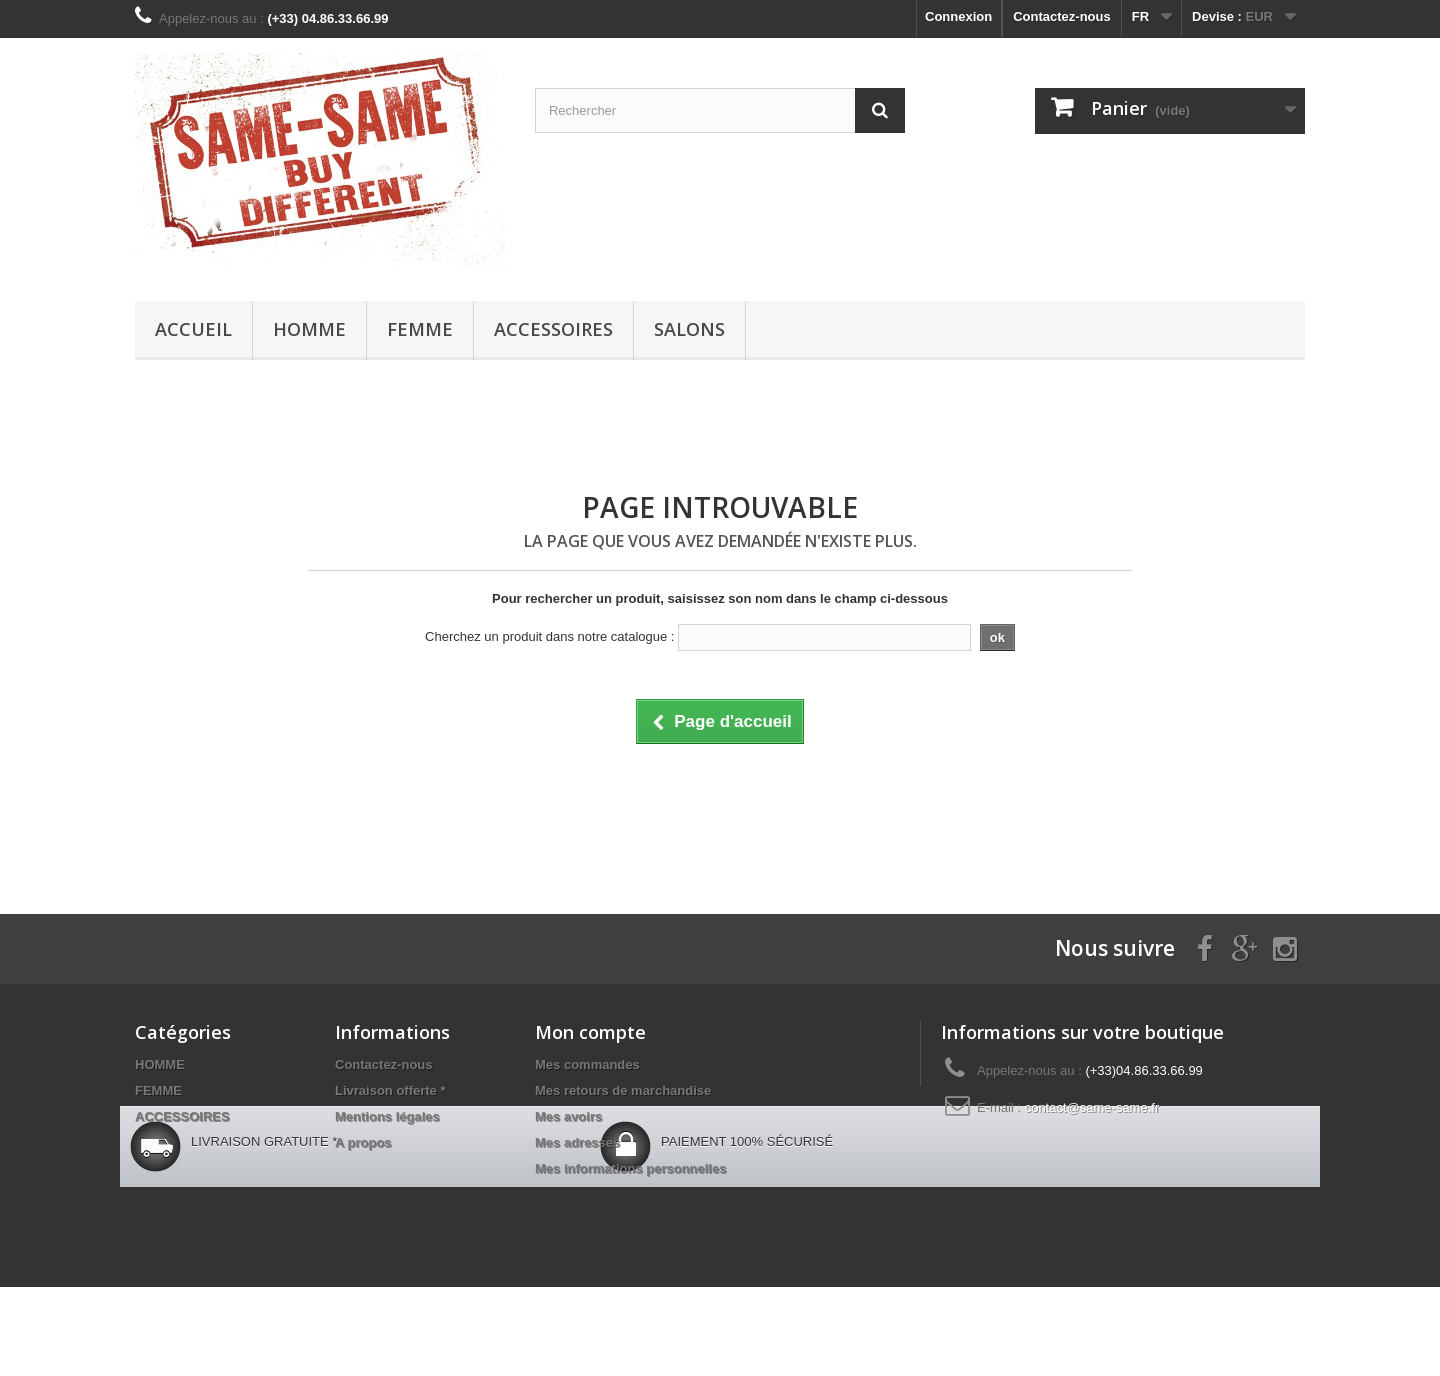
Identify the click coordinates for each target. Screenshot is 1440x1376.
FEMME (420, 329)
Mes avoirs (568, 1116)
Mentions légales (387, 1116)
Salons (689, 329)
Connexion (958, 16)
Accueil (193, 329)
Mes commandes (587, 1064)
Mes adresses (577, 1142)
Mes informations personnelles (630, 1168)
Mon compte (590, 1032)
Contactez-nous (1062, 16)
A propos (363, 1142)
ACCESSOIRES (553, 329)
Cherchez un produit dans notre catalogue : (549, 636)
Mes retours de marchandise (623, 1090)
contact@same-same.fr (1092, 1107)
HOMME (309, 329)
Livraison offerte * (390, 1090)
